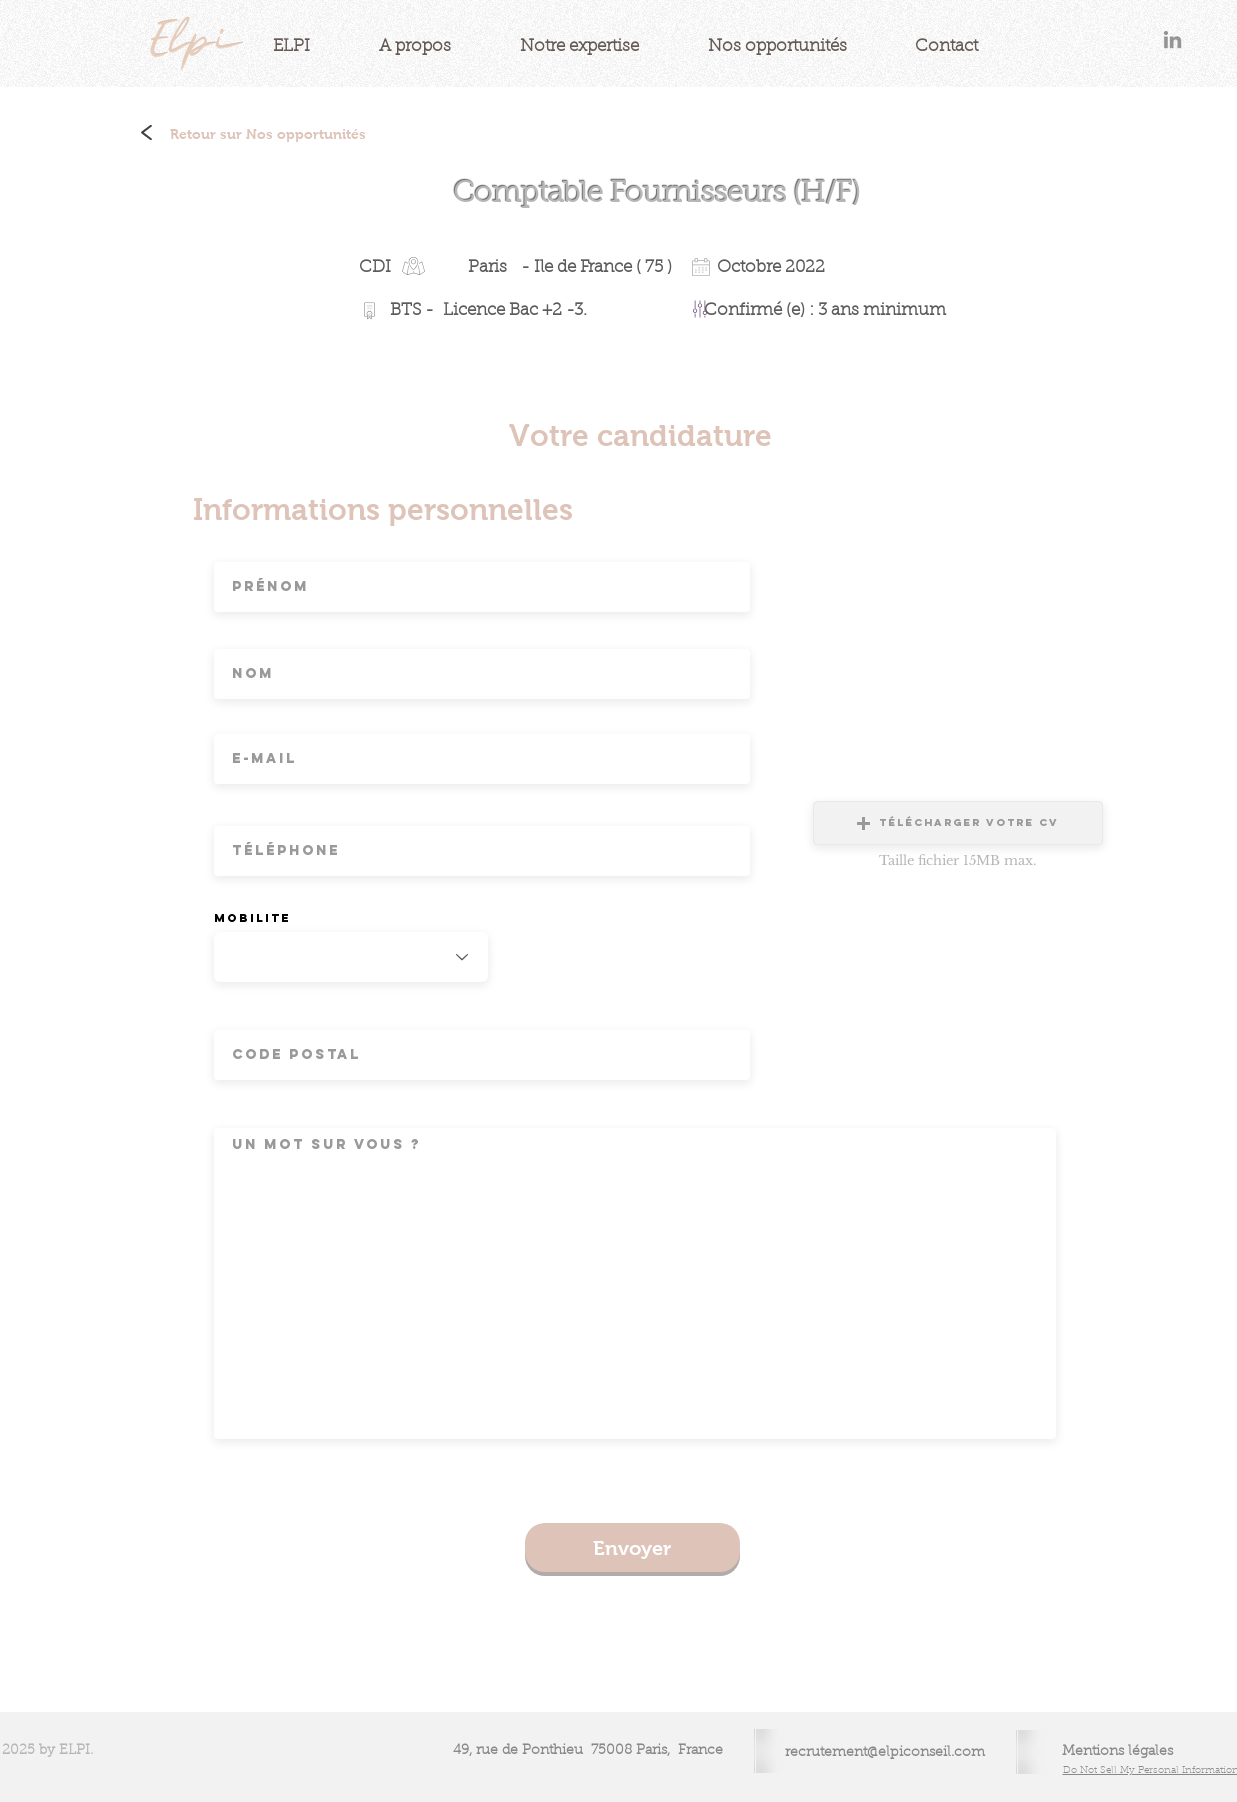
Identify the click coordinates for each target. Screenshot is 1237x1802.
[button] (958, 823)
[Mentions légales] (1118, 1752)
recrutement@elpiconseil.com (885, 1753)
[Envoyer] (632, 1547)
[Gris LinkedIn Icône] (1172, 39)
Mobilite (252, 918)
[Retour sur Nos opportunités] (268, 135)
